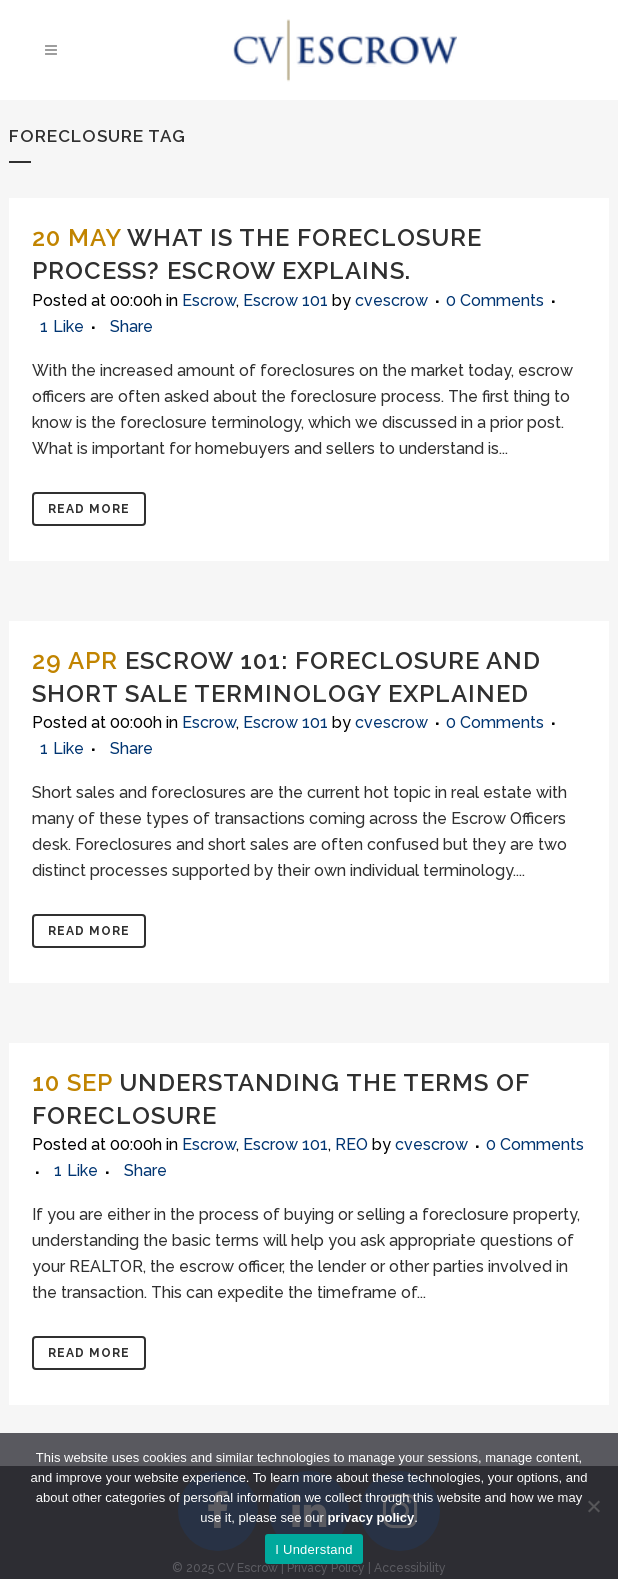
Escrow (209, 300)
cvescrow (391, 300)
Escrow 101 (285, 300)
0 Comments (495, 300)
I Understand (313, 1549)
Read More (89, 509)
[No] (593, 1506)
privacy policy (370, 1517)
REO (351, 1144)
